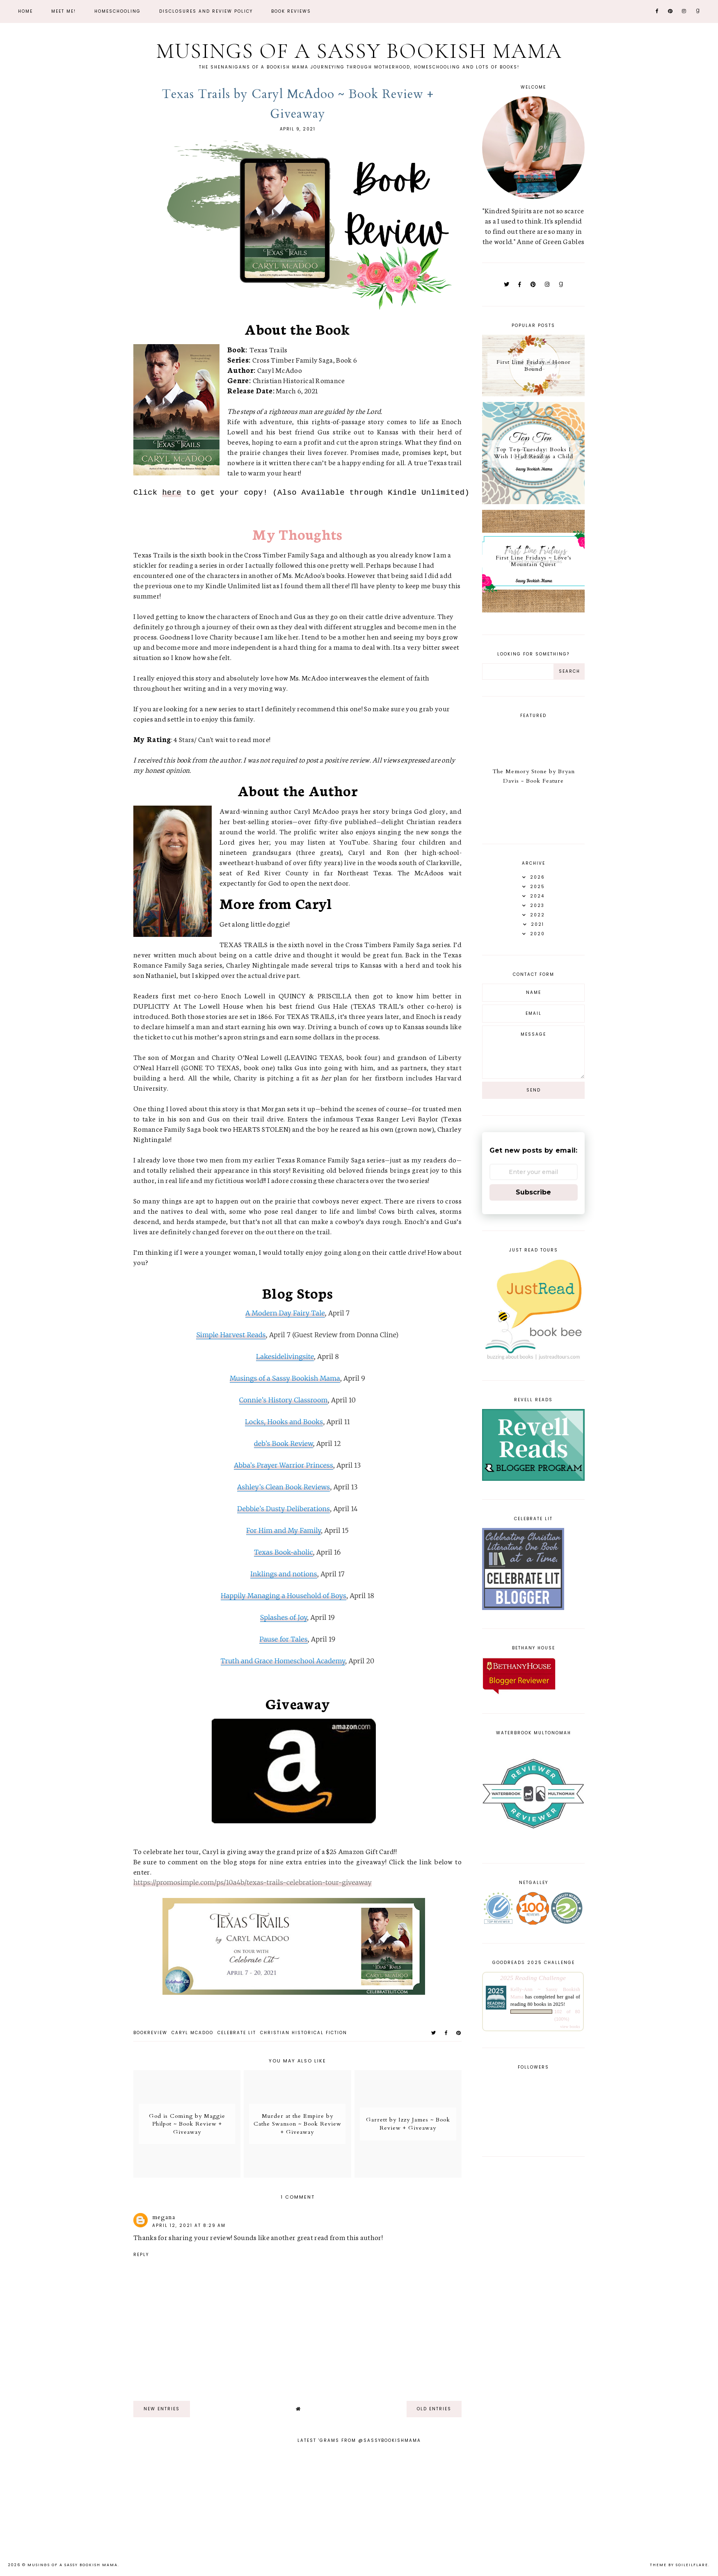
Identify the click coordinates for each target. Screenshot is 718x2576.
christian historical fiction (303, 2033)
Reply (141, 2255)
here (171, 492)
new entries (162, 2409)
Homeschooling (117, 11)
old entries (434, 2409)
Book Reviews (291, 11)
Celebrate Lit (236, 2033)
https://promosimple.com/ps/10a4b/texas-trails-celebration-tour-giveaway (252, 1882)
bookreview (150, 2033)
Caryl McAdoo (192, 2033)
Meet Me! (63, 11)
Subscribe (533, 1192)
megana (163, 2217)
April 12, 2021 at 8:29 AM (189, 2225)
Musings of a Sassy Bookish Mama (359, 50)
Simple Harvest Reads (230, 1335)
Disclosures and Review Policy (206, 11)
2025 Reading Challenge (533, 1977)
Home (25, 11)
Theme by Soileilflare (679, 2564)
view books (570, 2026)
